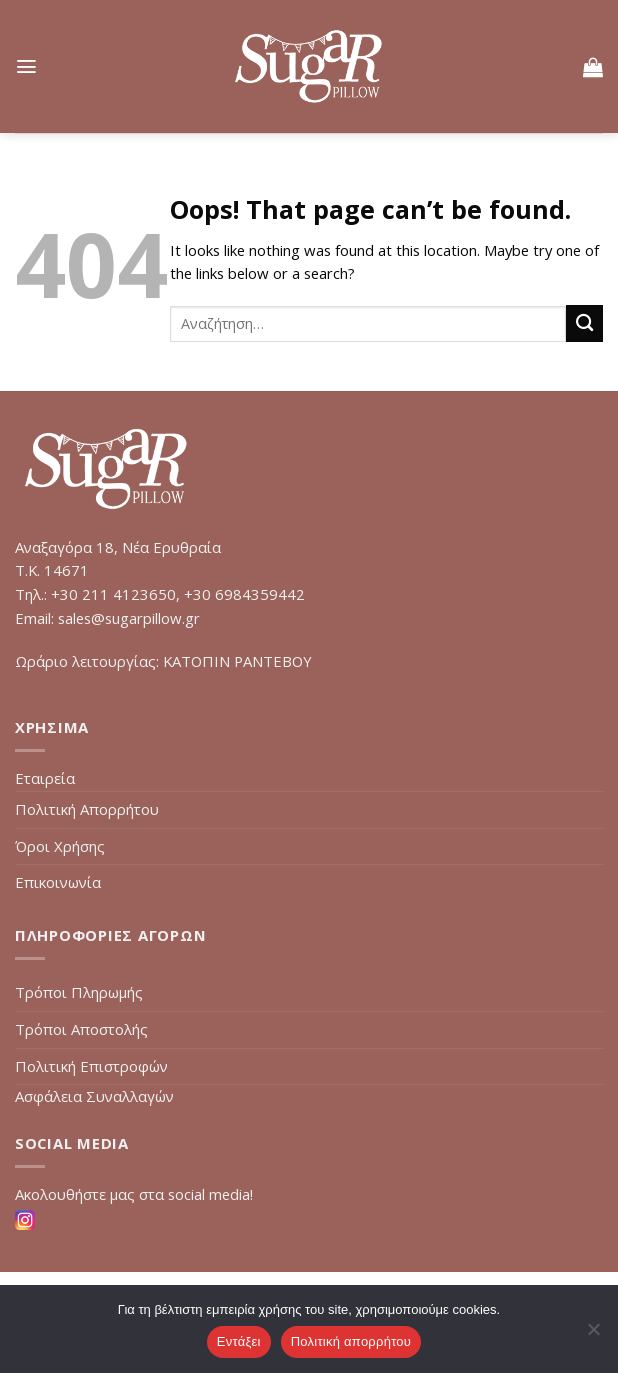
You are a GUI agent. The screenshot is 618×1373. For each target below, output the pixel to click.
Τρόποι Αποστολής (81, 1029)
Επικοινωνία (58, 882)
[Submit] (584, 323)
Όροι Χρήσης (60, 846)
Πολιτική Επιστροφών (91, 1066)
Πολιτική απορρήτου (351, 1341)
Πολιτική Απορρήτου (87, 809)
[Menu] (26, 66)
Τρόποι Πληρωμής (79, 992)
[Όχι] (593, 1335)
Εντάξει (239, 1341)
